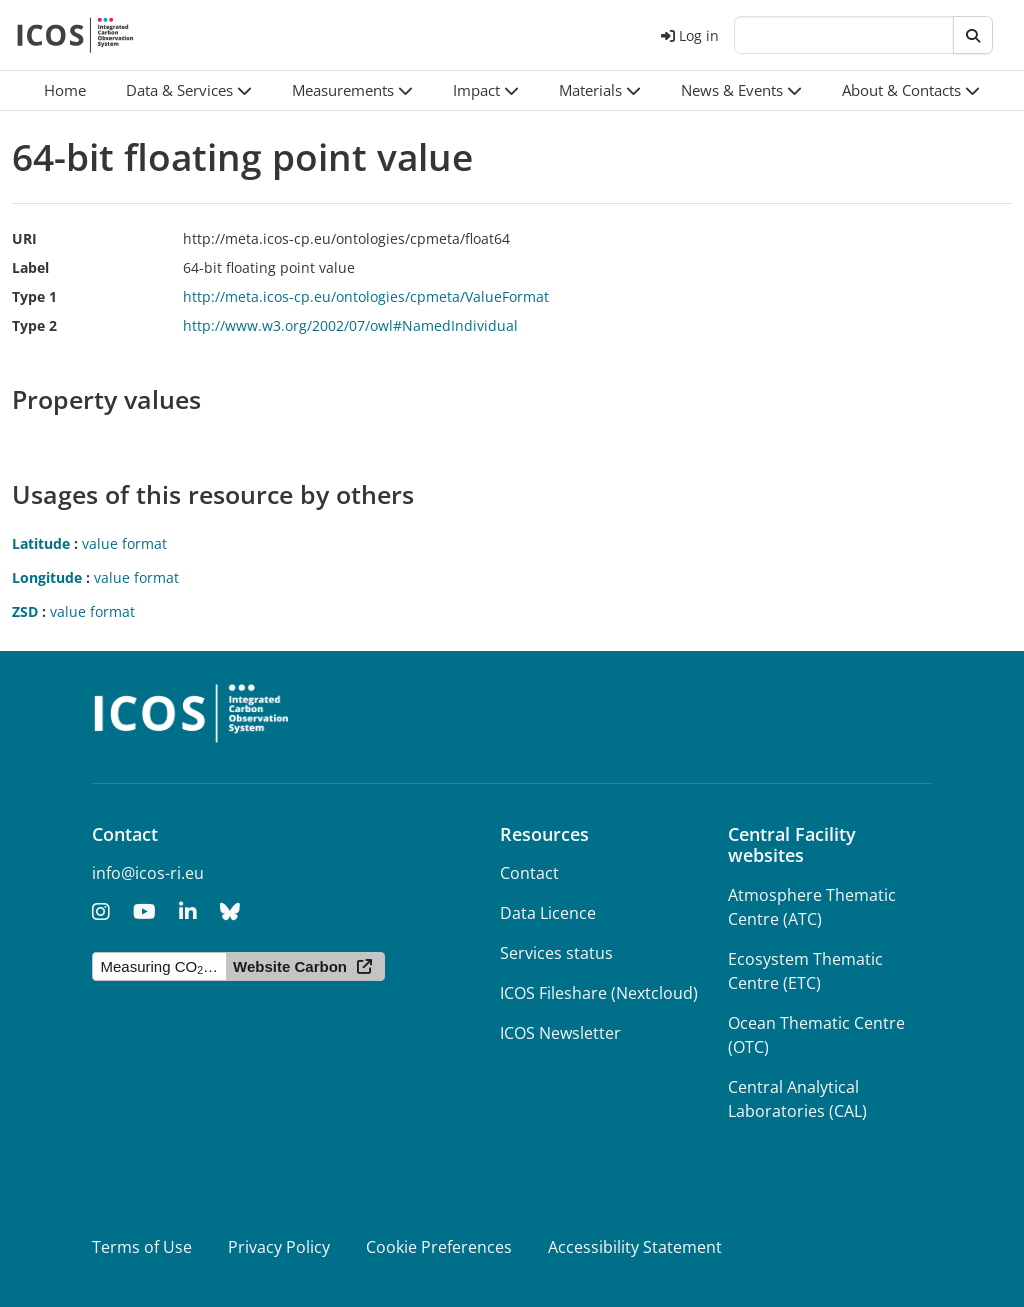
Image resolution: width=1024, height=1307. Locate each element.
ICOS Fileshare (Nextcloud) (599, 993)
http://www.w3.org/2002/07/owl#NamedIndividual (350, 325)
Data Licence (548, 913)
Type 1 (34, 296)
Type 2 (34, 325)
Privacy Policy (279, 1247)
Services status (556, 953)
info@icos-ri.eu (148, 873)
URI (24, 238)
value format (124, 543)
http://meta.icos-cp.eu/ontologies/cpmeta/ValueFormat (366, 296)
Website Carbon (290, 966)
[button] (189, 90)
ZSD (25, 611)
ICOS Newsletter (560, 1033)
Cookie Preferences (439, 1247)
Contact (529, 873)
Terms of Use (142, 1247)
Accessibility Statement (635, 1247)
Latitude (41, 543)
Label (30, 267)
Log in (690, 35)
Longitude (47, 577)
